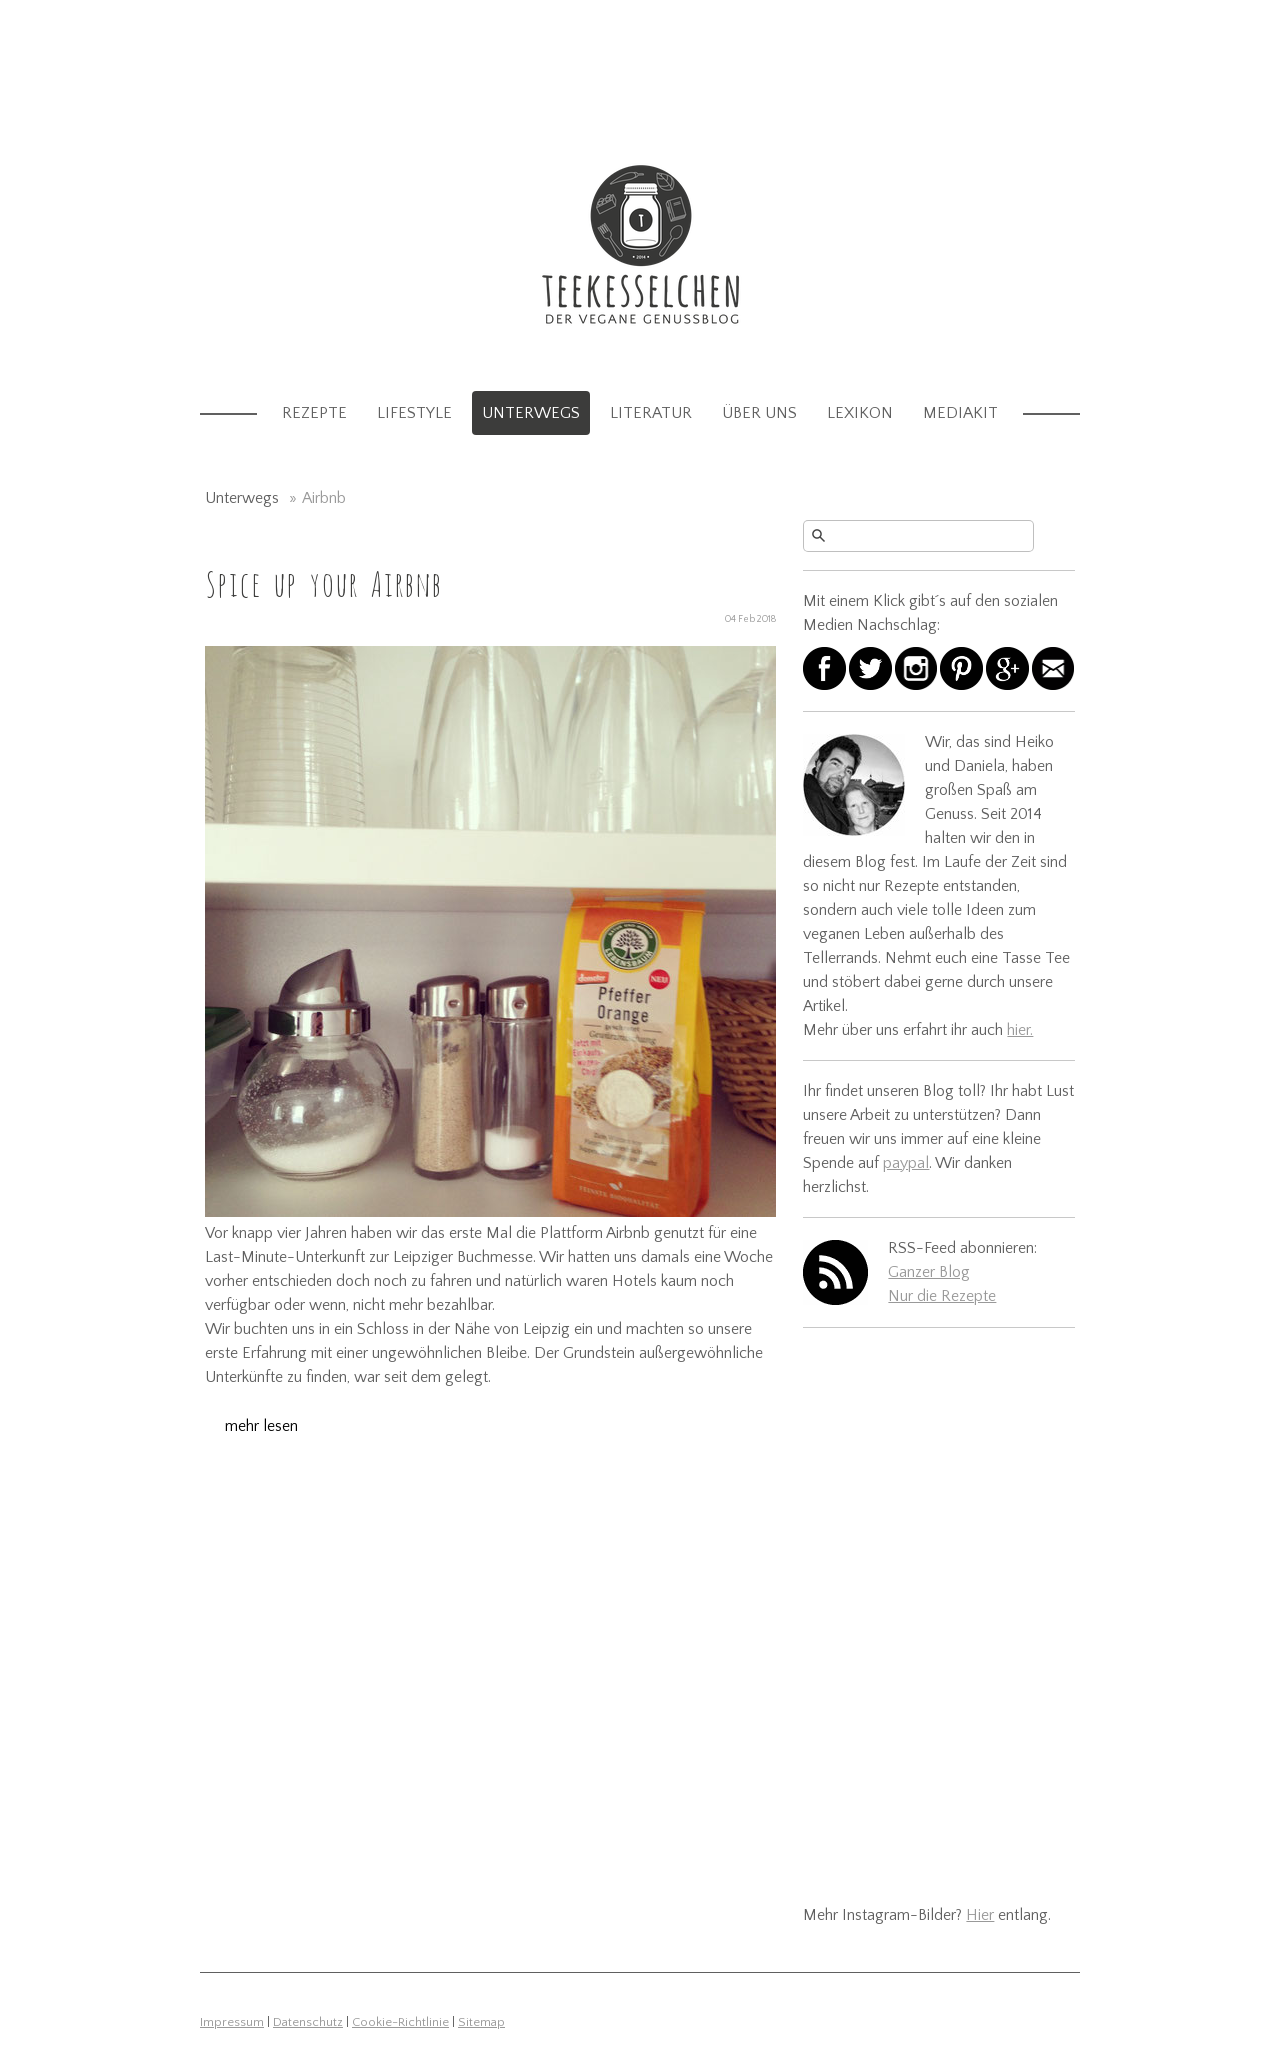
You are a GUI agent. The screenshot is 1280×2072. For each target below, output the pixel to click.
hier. (1020, 1030)
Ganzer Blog (929, 1272)
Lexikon (860, 413)
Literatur (651, 413)
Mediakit (960, 413)
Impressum (232, 2022)
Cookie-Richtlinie (400, 2022)
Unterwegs (531, 413)
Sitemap (481, 2022)
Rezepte (314, 413)
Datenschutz (308, 2022)
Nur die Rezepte (942, 1296)
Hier (980, 1915)
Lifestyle (414, 413)
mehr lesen (261, 1426)
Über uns (759, 413)
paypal (906, 1163)
